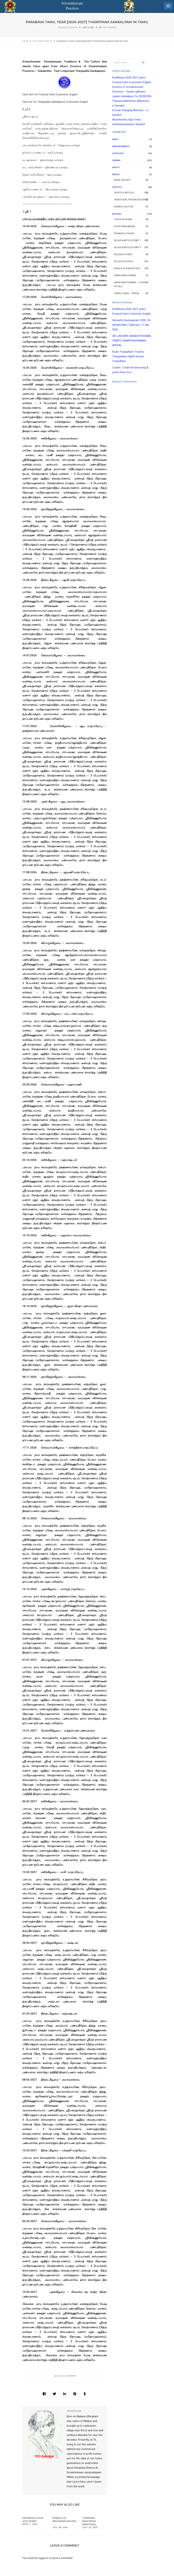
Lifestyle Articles (124, 192)
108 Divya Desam (123, 219)
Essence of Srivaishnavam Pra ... (64, 2497)
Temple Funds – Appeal (126, 293)
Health (116, 167)
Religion (116, 214)
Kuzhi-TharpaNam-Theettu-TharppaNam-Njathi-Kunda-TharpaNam (128, 356)
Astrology (118, 153)
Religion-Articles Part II (127, 247)
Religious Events (67, 27)
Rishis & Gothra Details (127, 268)
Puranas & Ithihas (124, 233)
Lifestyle (117, 187)
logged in (43, 2534)
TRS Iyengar (109, 27)
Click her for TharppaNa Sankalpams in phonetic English (55, 101)
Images (116, 174)
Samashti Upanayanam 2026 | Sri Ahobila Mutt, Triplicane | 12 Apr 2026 (131, 325)
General (116, 160)
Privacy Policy (87, 2572)
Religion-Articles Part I (127, 240)
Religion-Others (123, 254)
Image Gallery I (122, 180)
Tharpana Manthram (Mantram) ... (90, 2497)
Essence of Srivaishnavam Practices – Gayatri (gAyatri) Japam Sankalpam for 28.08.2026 (132, 91)
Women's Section (123, 206)
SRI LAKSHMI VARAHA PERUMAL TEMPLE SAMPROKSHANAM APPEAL (132, 340)
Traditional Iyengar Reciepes (130, 199)
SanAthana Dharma (125, 275)
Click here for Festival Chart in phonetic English (50, 94)
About (115, 139)
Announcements (121, 146)
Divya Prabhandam (124, 226)
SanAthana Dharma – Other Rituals (129, 284)
